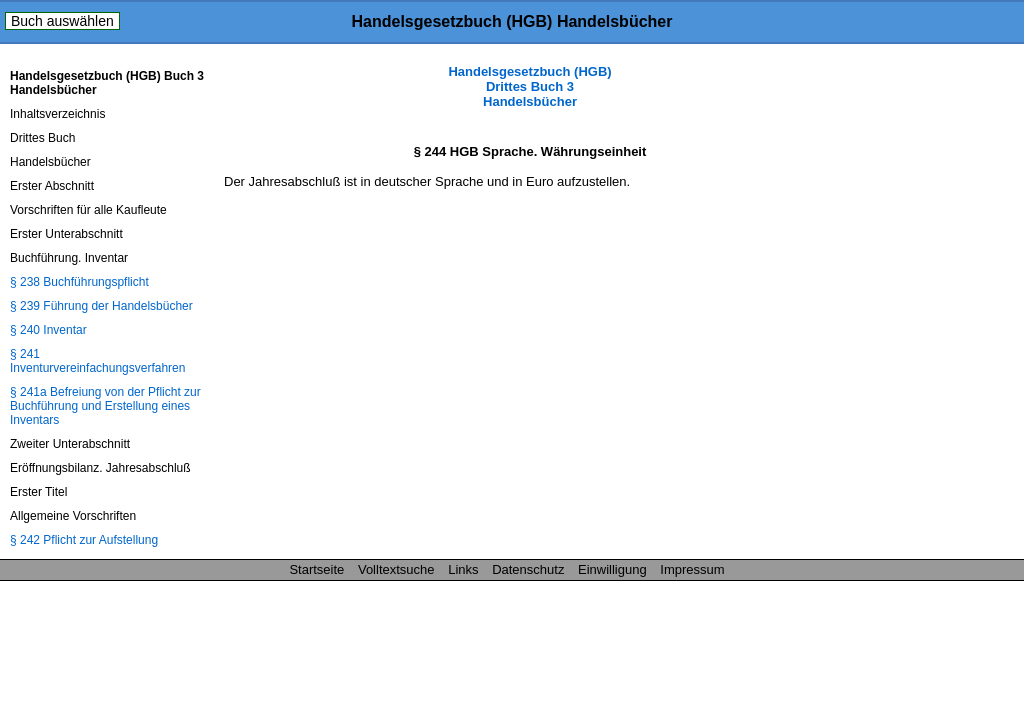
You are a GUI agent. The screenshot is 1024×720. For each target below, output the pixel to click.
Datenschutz (528, 569)
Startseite (316, 569)
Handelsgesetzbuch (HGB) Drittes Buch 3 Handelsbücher (529, 86)
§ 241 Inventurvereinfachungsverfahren (97, 361)
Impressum (692, 569)
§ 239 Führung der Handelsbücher (101, 306)
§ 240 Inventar (48, 330)
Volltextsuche (396, 569)
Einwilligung (612, 569)
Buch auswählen (62, 21)
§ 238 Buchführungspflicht (79, 282)
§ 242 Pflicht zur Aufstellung (84, 540)
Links (463, 569)
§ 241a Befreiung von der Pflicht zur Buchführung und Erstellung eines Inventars (105, 406)
